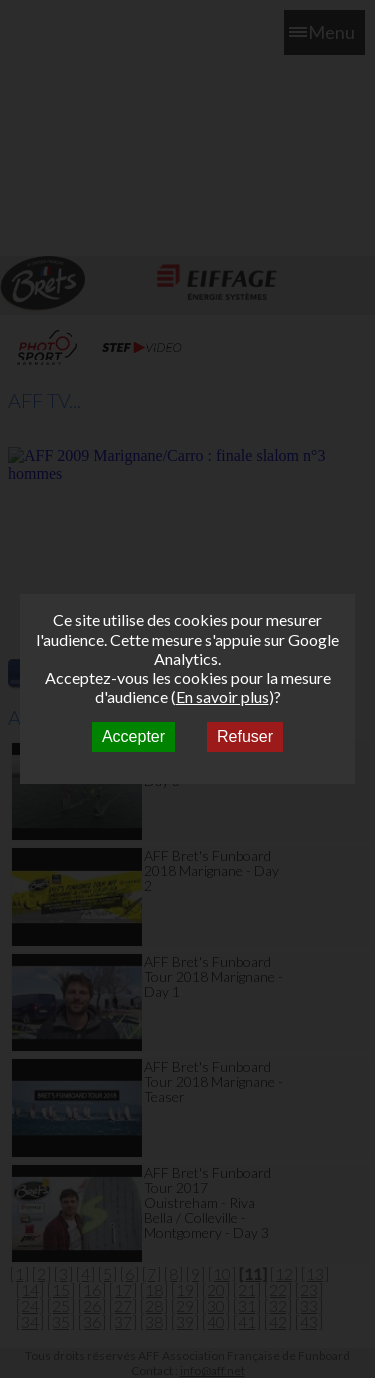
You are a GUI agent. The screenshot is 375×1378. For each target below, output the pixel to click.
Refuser (245, 736)
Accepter (133, 736)
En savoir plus (222, 696)
